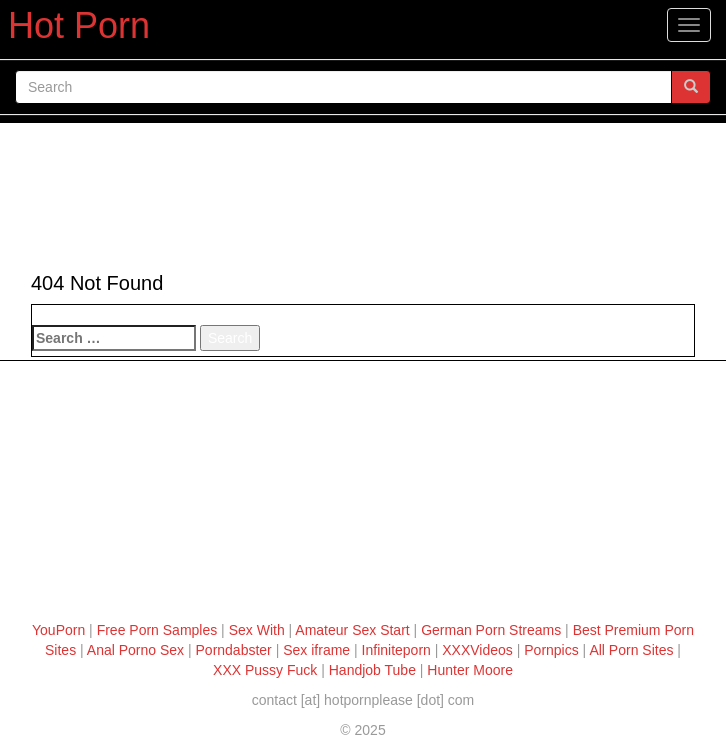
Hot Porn (79, 25)
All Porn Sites (631, 650)
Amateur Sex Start (352, 630)
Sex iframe (316, 650)
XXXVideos (477, 650)
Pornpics (551, 650)
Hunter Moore (470, 670)
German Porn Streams (491, 630)
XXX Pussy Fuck (265, 670)
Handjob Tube (372, 670)
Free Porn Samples (157, 630)
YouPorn (58, 630)
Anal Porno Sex (135, 650)
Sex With (257, 630)
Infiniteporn (396, 650)
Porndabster (234, 650)
